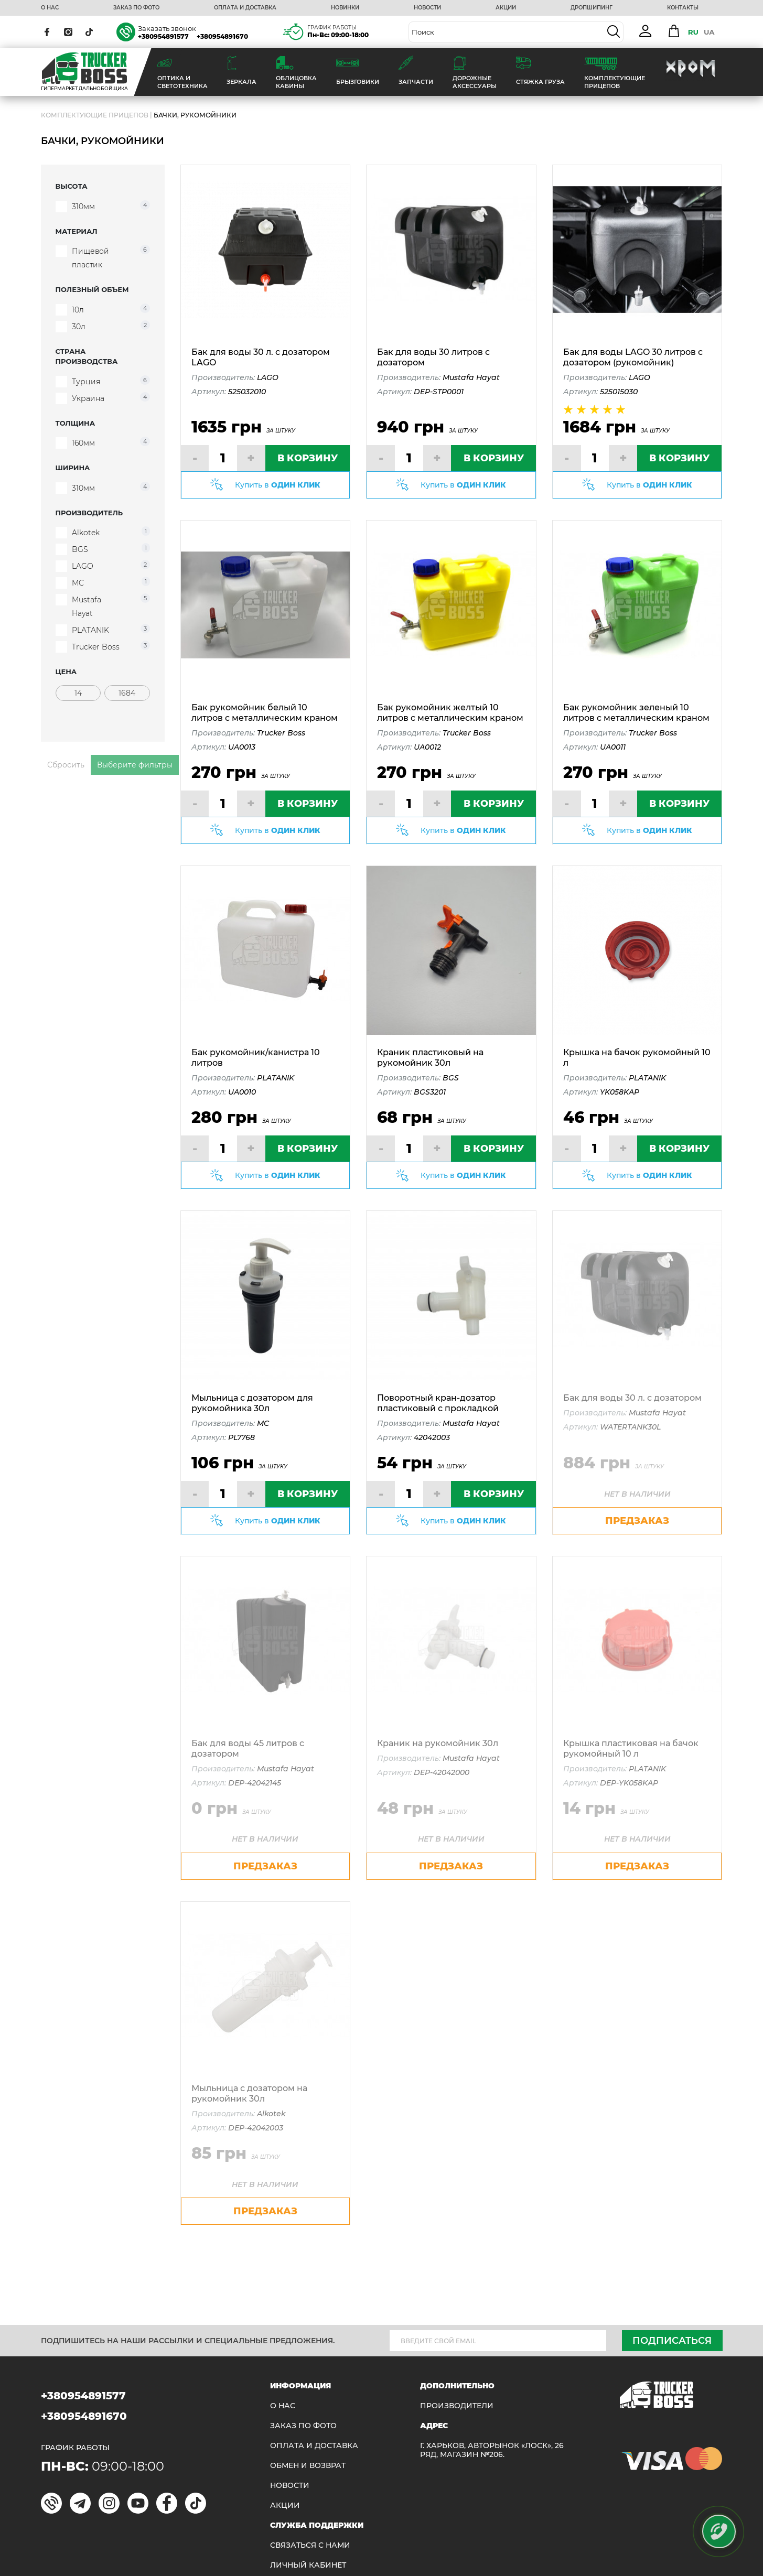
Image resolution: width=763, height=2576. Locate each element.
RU (693, 32)
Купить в (277, 485)
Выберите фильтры (135, 765)
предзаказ (637, 1521)
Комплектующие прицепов (94, 115)
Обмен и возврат (308, 2465)
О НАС (50, 8)
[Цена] (78, 693)
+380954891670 (222, 36)
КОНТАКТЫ (682, 8)
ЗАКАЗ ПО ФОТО (136, 8)
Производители (456, 2405)
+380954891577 (163, 36)
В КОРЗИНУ (307, 458)
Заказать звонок (167, 28)
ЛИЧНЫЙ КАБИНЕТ (308, 2565)
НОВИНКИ (345, 8)
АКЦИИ (506, 8)
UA (709, 32)
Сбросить (65, 765)
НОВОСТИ (427, 8)
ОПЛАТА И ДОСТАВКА (245, 8)
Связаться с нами (310, 2545)
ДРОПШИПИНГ (591, 8)
